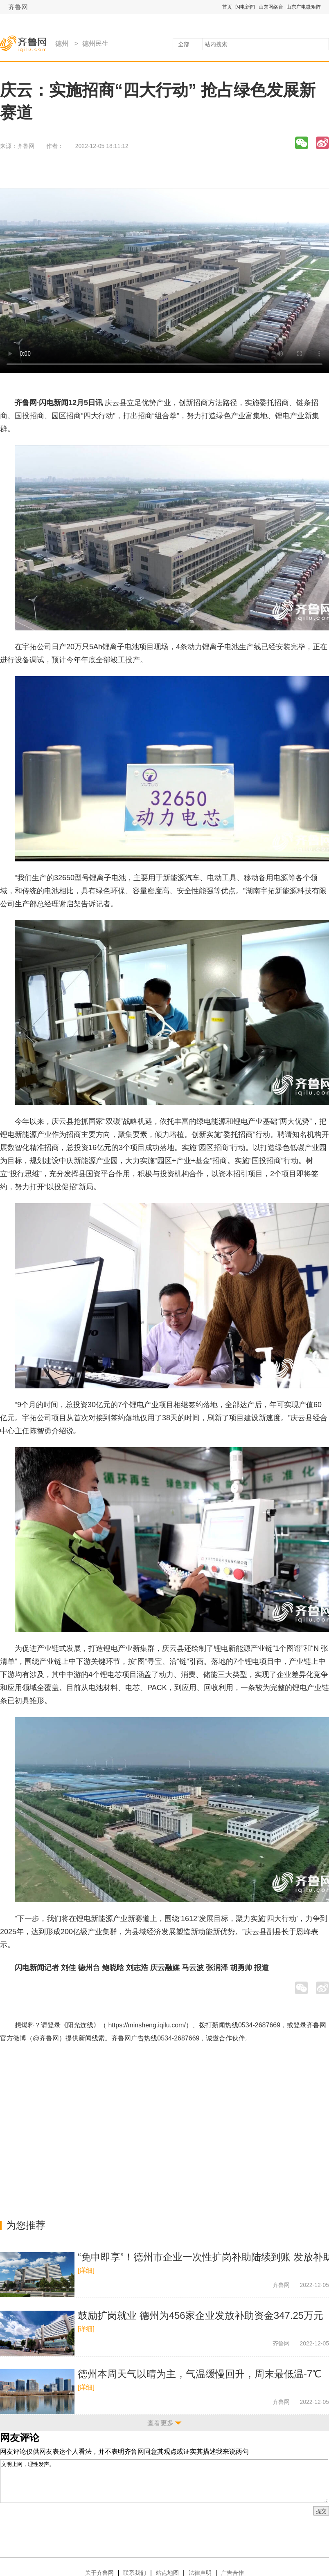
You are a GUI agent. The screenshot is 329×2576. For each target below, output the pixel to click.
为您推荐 (25, 2225)
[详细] (86, 2270)
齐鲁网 (18, 7)
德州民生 (95, 43)
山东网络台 (271, 7)
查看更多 (160, 2422)
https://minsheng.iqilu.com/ (146, 2025)
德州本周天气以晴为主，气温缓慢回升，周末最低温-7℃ (199, 2373)
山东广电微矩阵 (303, 7)
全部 (183, 44)
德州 (61, 43)
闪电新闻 (245, 7)
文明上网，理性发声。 (164, 2481)
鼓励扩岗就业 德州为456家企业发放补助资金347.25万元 (200, 2315)
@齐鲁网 (46, 2038)
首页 (227, 7)
